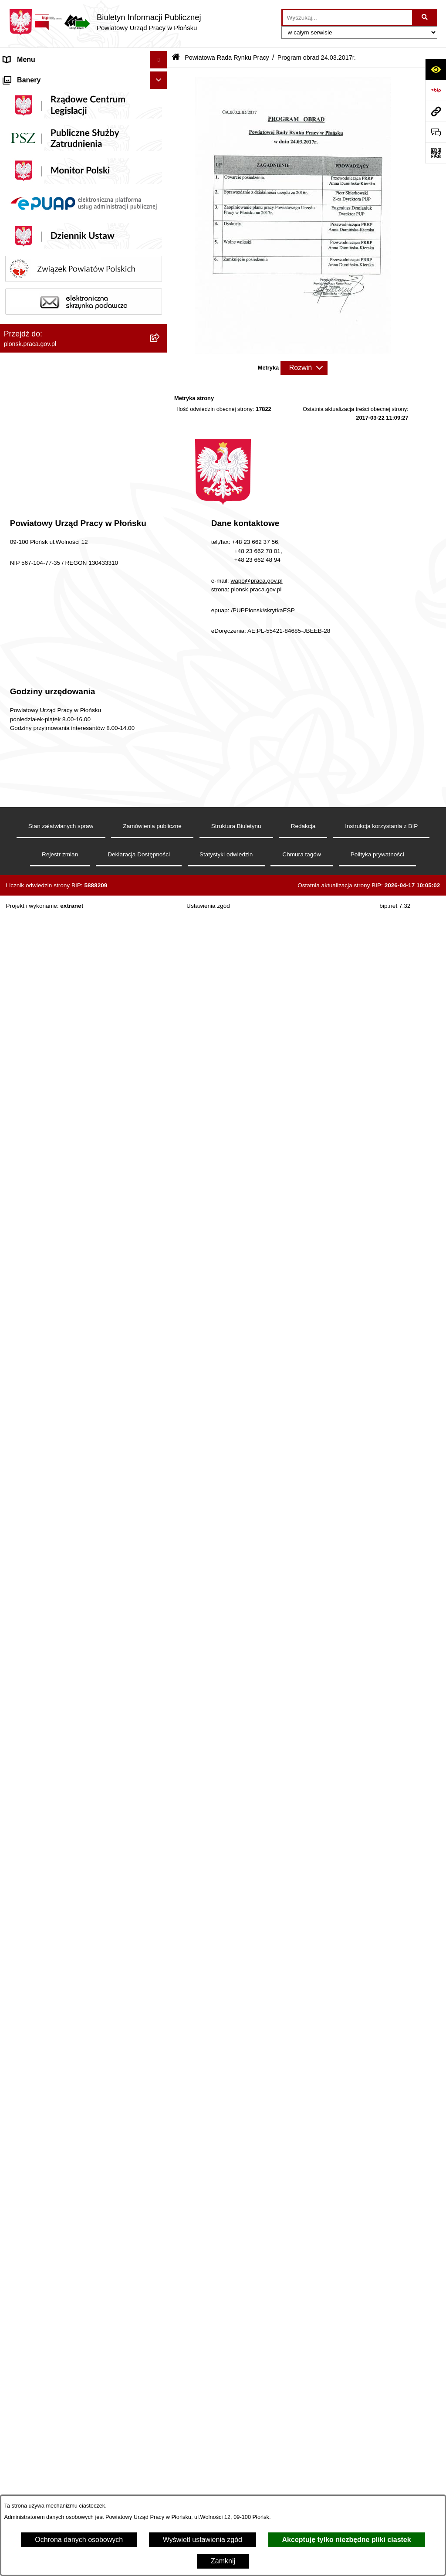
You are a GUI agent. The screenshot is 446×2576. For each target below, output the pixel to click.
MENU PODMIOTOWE (39, 94)
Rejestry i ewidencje (34, 1777)
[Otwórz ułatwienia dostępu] (435, 69)
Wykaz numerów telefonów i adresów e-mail (71, 1857)
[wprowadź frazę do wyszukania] (347, 17)
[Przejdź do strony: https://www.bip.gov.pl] (435, 90)
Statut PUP (20, 146)
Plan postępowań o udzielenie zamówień (66, 1812)
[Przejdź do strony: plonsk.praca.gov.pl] (435, 111)
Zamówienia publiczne (37, 1909)
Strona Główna (26, 77)
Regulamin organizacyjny (42, 164)
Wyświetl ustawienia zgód (202, 2539)
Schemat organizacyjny (39, 129)
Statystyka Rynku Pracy (40, 1892)
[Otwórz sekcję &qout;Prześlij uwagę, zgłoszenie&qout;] (435, 132)
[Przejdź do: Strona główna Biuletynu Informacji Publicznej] (176, 57)
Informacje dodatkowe (37, 1927)
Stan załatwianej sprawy (40, 1944)
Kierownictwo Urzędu (36, 111)
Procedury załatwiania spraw (47, 1961)
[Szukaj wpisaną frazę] (425, 17)
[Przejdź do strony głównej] (105, 22)
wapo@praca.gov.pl (256, 2438)
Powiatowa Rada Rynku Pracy (50, 216)
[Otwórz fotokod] (435, 153)
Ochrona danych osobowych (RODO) (61, 1979)
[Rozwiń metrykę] (304, 368)
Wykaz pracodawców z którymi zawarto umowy (76, 1794)
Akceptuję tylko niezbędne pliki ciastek (346, 2539)
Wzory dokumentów (34, 1874)
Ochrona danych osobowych (79, 2539)
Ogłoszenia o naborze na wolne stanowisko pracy (70, 1834)
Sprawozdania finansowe (42, 199)
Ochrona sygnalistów (35, 1996)
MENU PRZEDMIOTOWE (43, 1742)
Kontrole (16, 1717)
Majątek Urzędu (27, 181)
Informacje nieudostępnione (46, 1759)
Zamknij (223, 2561)
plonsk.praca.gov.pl (258, 2447)
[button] (160, 164)
